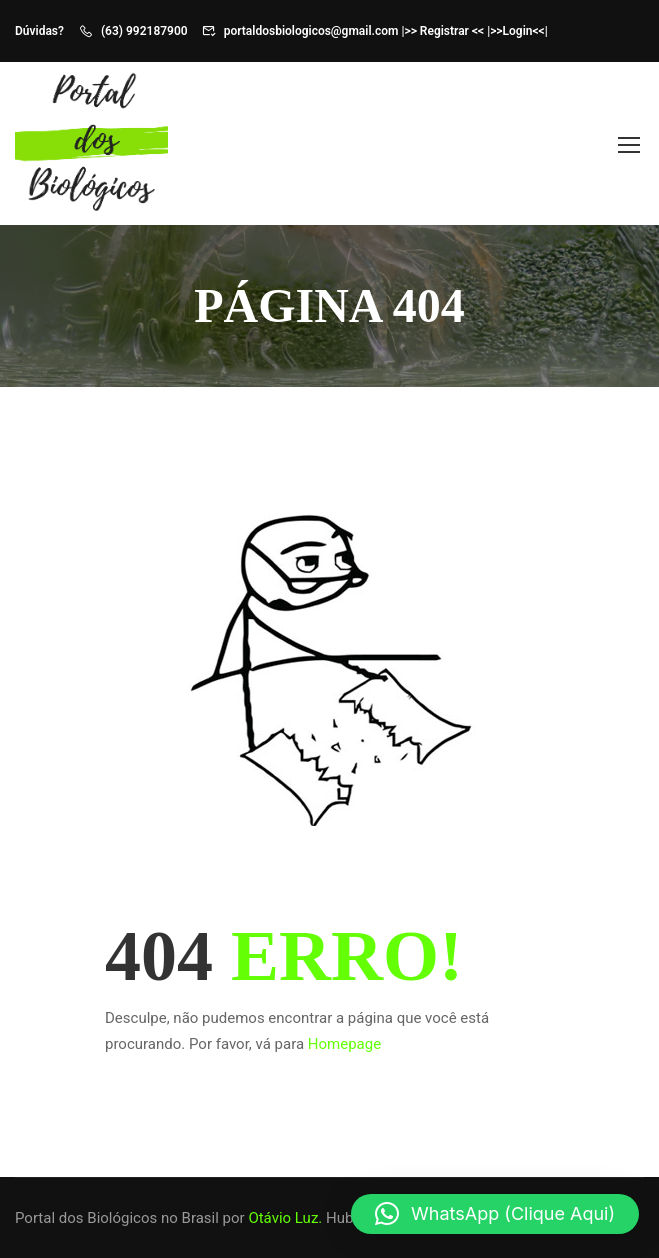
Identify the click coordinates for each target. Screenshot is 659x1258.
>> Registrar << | (447, 31)
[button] (495, 1214)
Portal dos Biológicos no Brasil (117, 1218)
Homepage (344, 1044)
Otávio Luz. (285, 1218)
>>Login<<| (519, 31)
